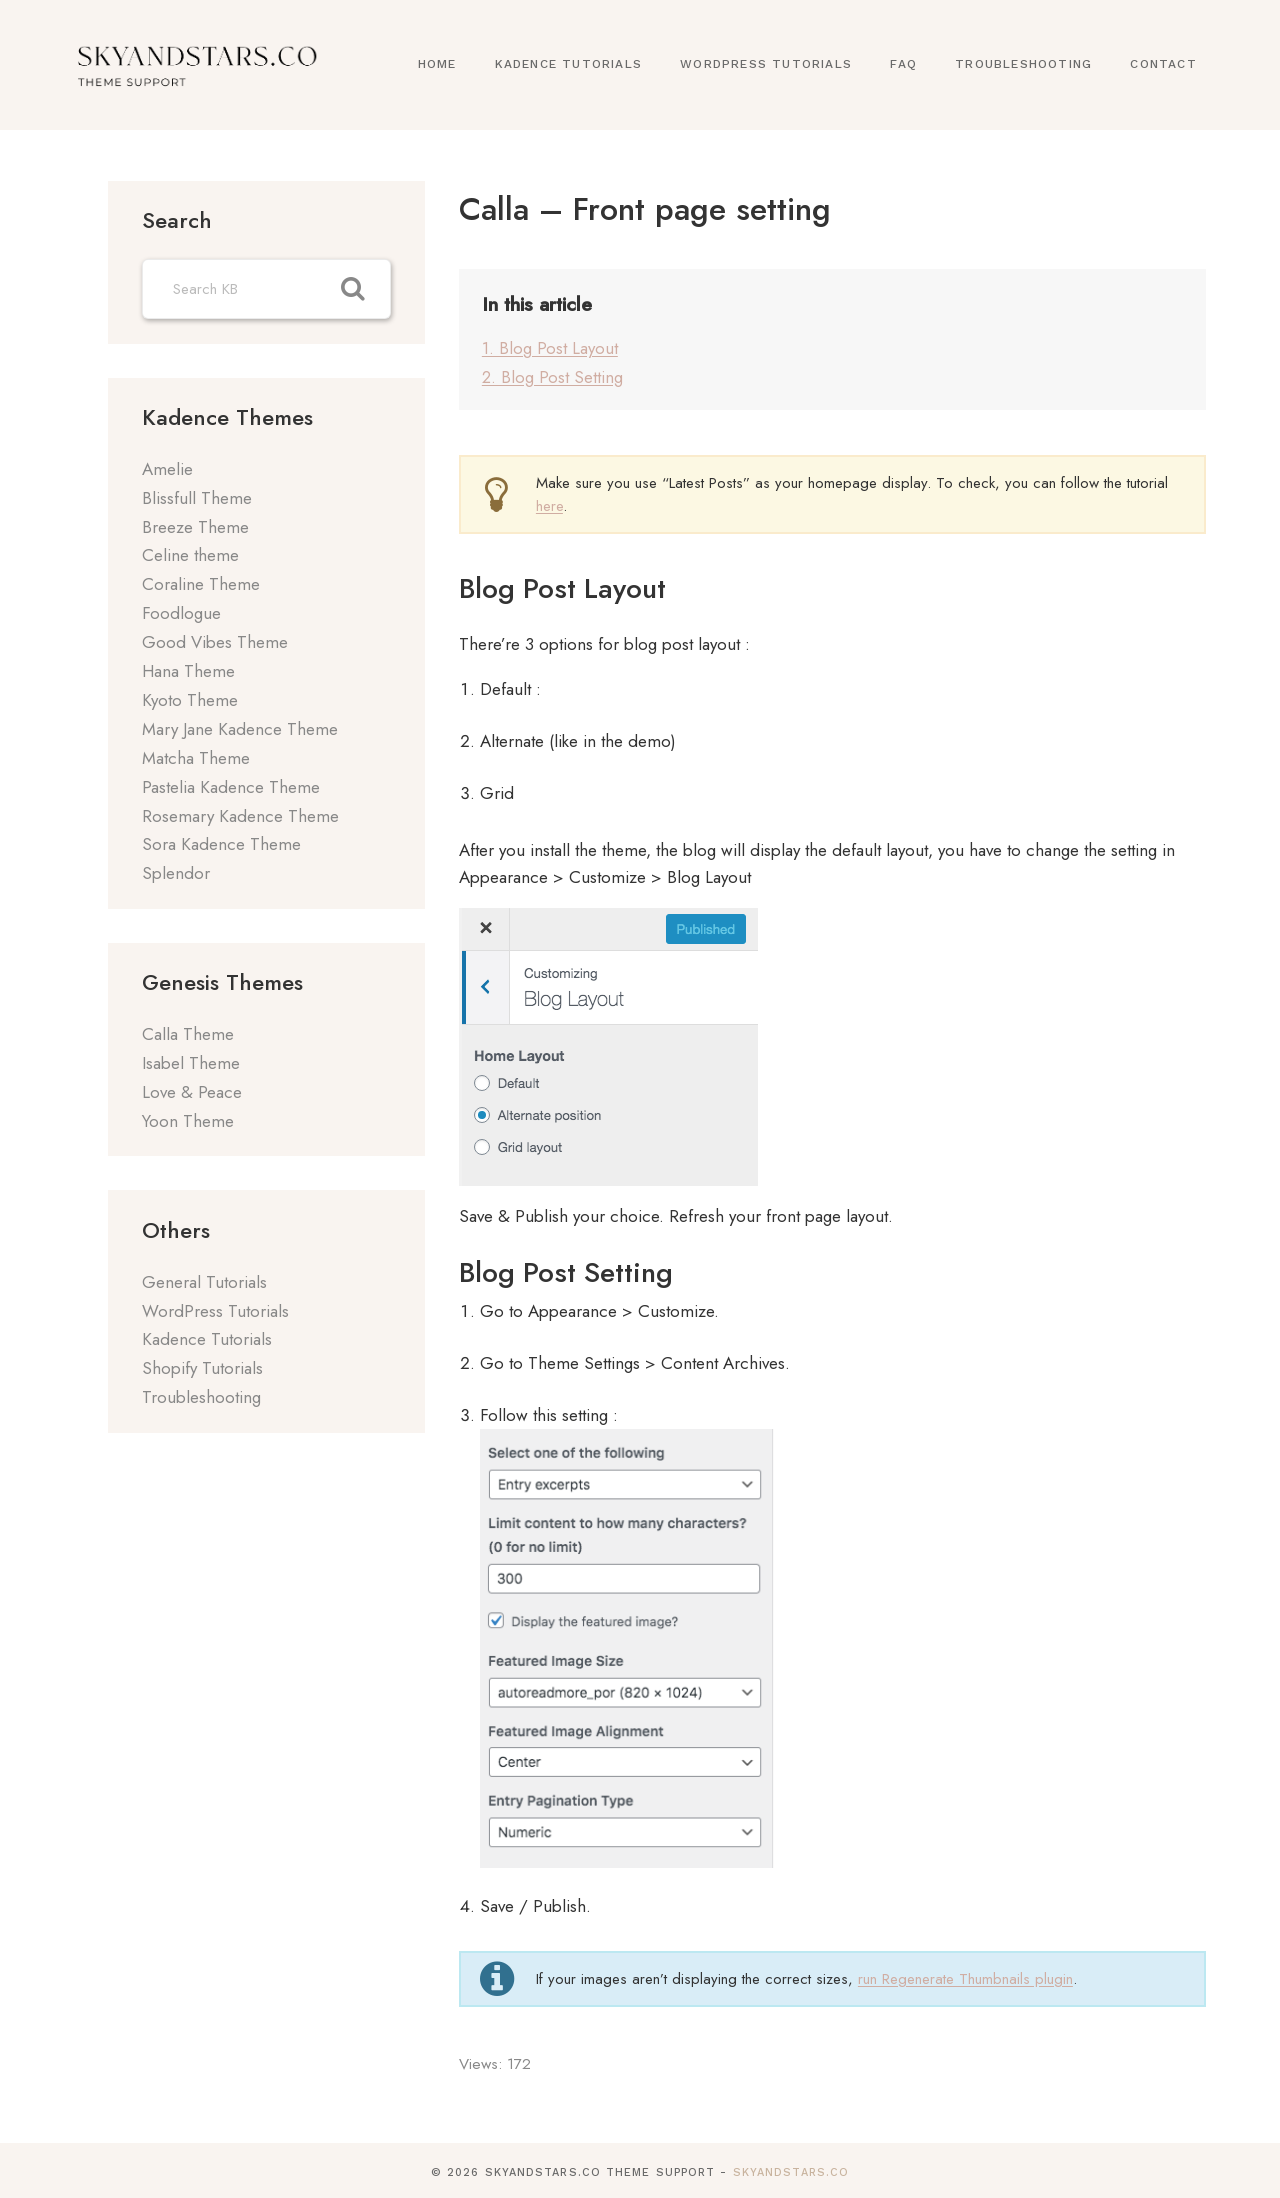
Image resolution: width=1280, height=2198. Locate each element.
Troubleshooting (1023, 64)
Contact (1163, 64)
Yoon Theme (188, 1121)
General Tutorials (204, 1282)
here (549, 500)
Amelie (167, 469)
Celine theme (190, 555)
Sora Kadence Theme (221, 844)
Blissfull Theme (197, 498)
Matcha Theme (196, 758)
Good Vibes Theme (215, 642)
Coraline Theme (201, 584)
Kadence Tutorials (568, 64)
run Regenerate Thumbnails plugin (965, 1973)
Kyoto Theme (190, 700)
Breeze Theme (195, 527)
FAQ (903, 64)
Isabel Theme (191, 1063)
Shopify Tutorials (202, 1368)
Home (437, 64)
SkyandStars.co (791, 2167)
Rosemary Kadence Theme (240, 816)
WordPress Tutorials (766, 64)
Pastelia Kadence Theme (231, 787)
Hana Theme (188, 671)
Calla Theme (188, 1034)
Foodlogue (181, 613)
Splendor (176, 873)
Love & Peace (192, 1092)
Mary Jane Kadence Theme (240, 729)
